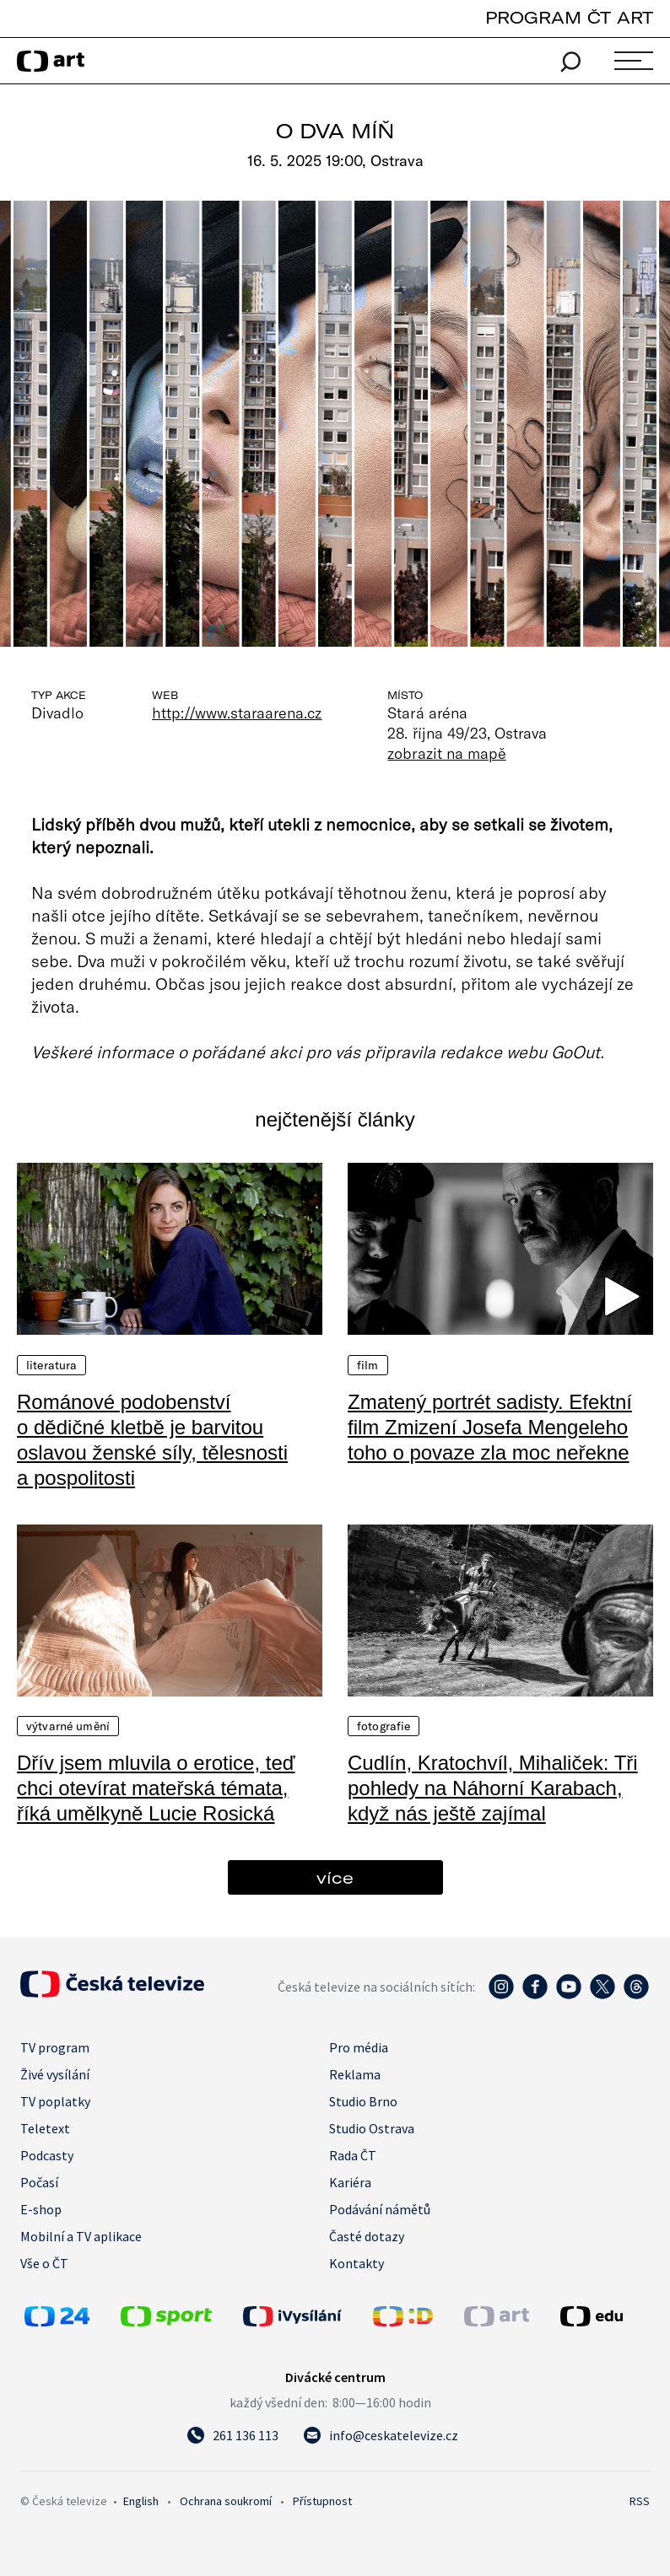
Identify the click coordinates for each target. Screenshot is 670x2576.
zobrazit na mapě (446, 753)
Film (368, 1365)
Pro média (358, 2047)
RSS (639, 2501)
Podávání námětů (379, 2209)
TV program (54, 2047)
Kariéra (350, 2182)
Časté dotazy (366, 2236)
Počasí (39, 2182)
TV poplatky (55, 2101)
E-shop (41, 2209)
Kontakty (356, 2263)
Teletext (45, 2128)
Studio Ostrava (371, 2128)
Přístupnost (322, 2501)
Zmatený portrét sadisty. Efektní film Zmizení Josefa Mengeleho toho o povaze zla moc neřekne (490, 1427)
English (141, 2501)
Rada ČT (352, 2155)
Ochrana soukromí (226, 2501)
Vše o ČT (44, 2263)
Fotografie (383, 1726)
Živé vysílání (54, 2074)
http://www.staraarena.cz (236, 712)
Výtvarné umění (68, 1726)
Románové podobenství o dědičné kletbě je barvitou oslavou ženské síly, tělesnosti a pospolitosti (152, 1439)
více (335, 1877)
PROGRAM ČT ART (569, 17)
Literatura (51, 1365)
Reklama (355, 2074)
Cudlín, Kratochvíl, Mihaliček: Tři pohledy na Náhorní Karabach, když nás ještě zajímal (493, 1788)
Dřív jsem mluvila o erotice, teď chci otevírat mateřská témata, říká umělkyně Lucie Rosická (156, 1788)
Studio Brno (363, 2101)
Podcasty (46, 2155)
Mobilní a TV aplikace (81, 2236)
